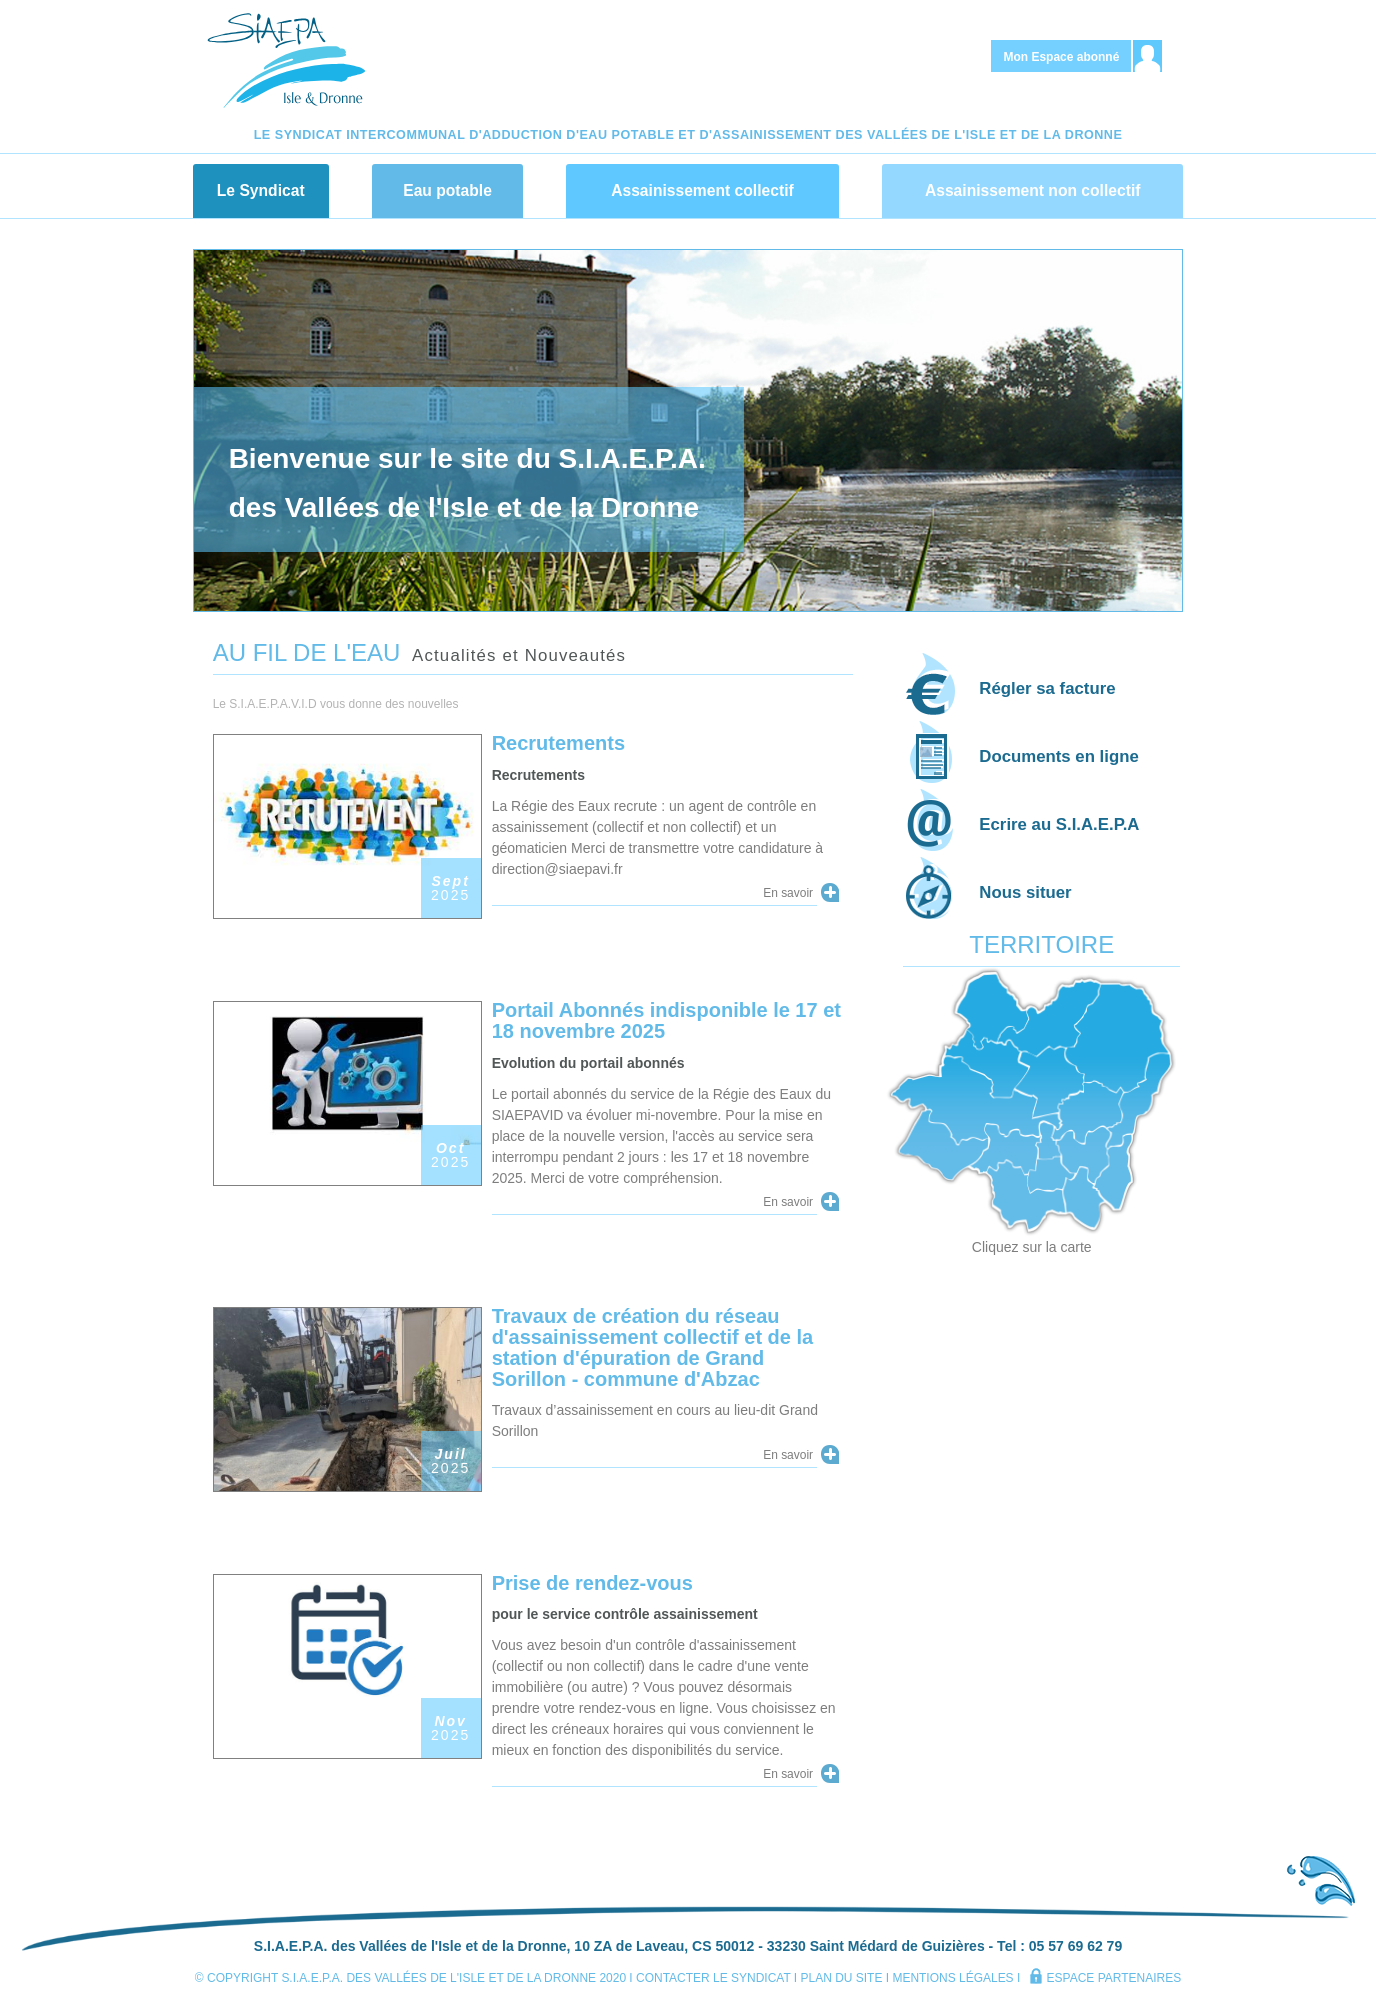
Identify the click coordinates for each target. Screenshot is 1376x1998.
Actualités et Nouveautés (519, 655)
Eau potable (447, 190)
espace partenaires (1105, 1978)
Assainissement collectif (702, 190)
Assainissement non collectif (1033, 190)
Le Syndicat (261, 190)
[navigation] (688, 185)
